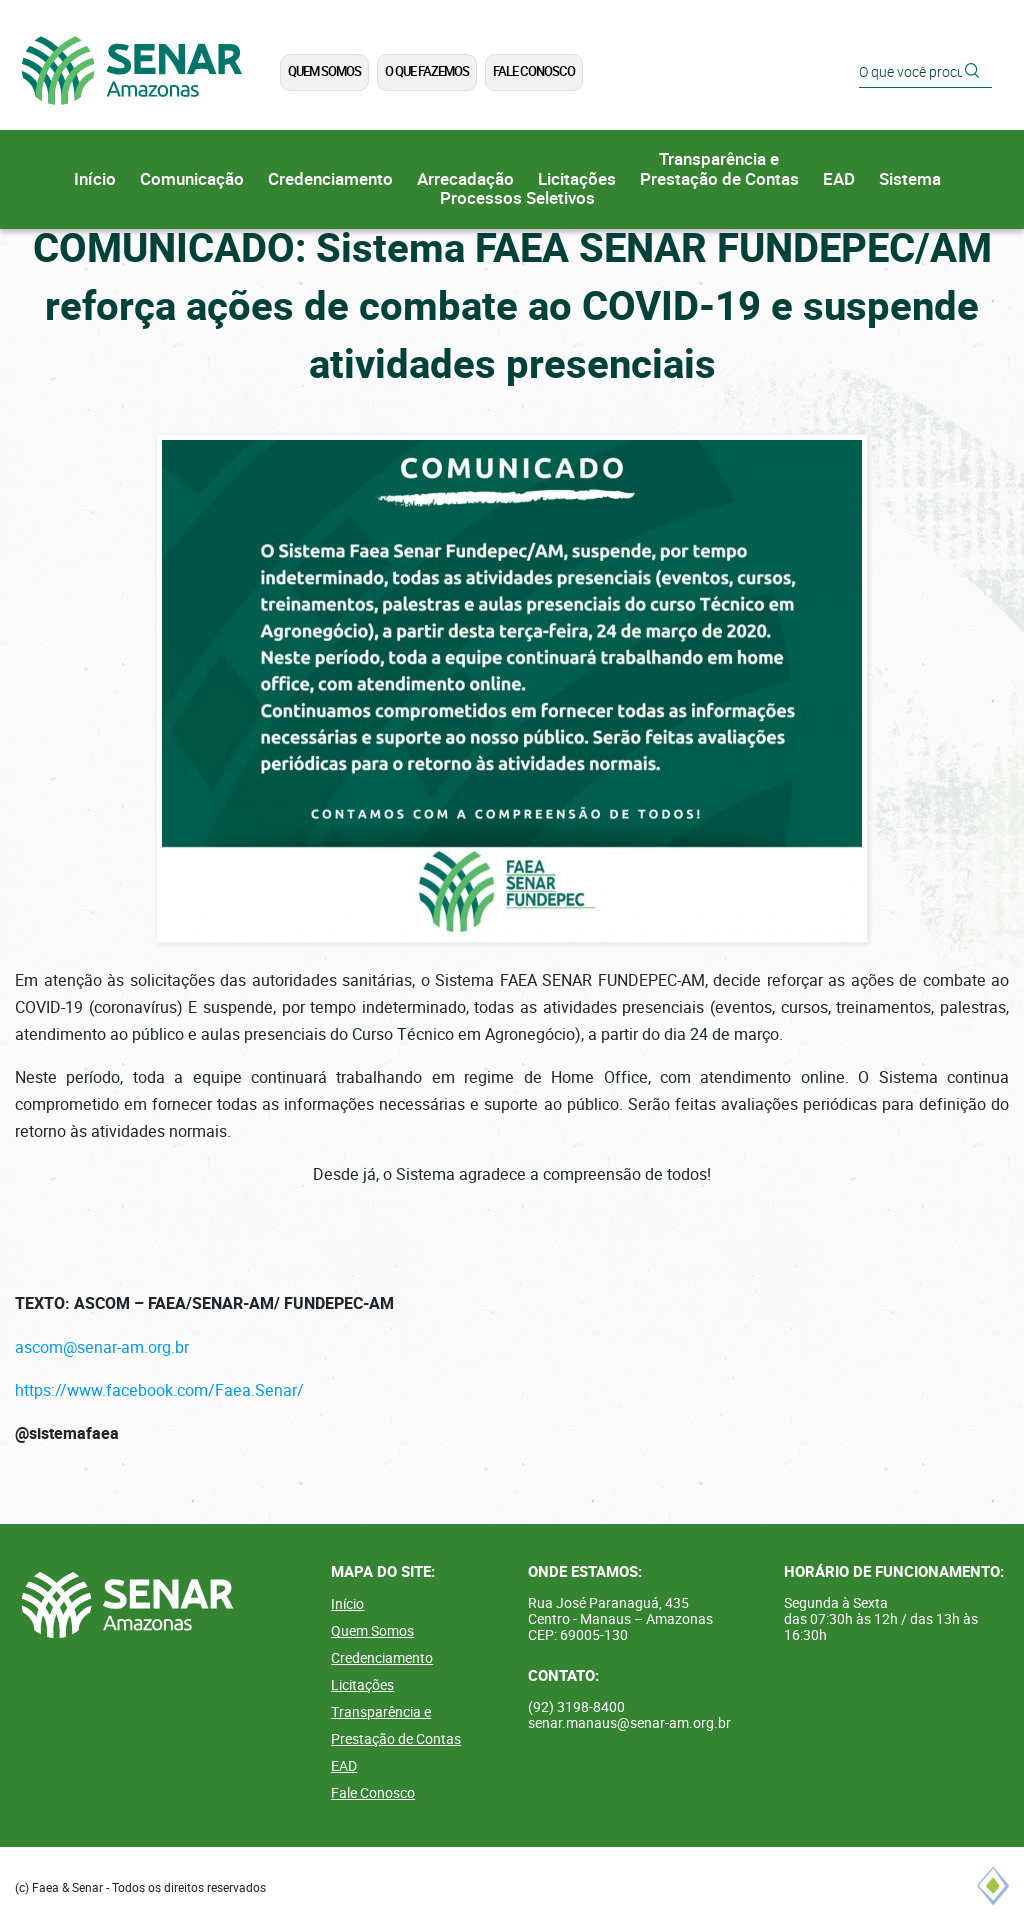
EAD (839, 179)
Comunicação (192, 179)
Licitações (577, 179)
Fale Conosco (534, 71)
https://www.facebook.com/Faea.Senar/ (159, 1390)
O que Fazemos (427, 71)
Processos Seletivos (517, 198)
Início (95, 179)
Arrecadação (465, 179)
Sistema (910, 179)
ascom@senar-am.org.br (102, 1347)
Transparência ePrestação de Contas (719, 169)
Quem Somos (324, 71)
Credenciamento (330, 179)
